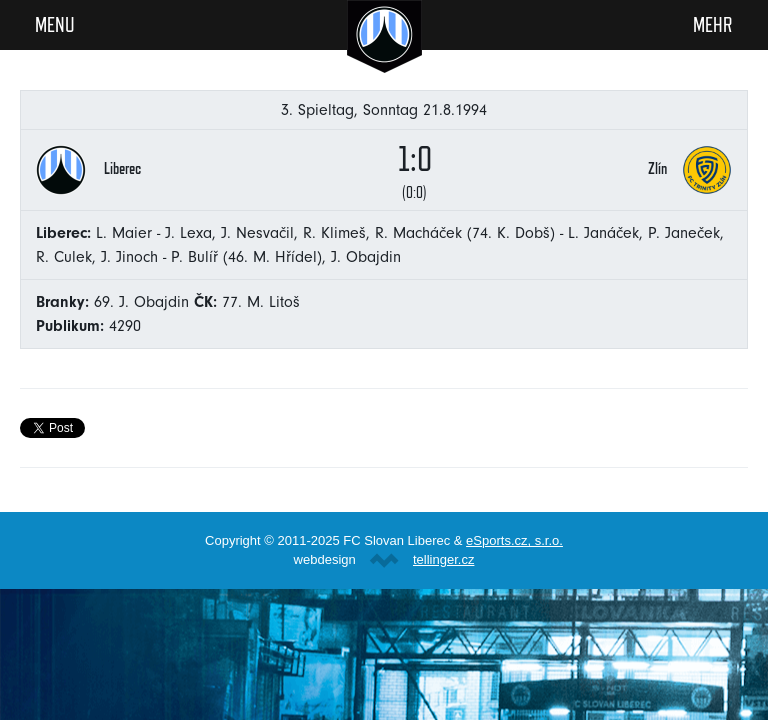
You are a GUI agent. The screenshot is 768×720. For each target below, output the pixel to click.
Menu (55, 24)
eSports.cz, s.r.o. (514, 540)
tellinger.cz (443, 559)
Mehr (713, 24)
